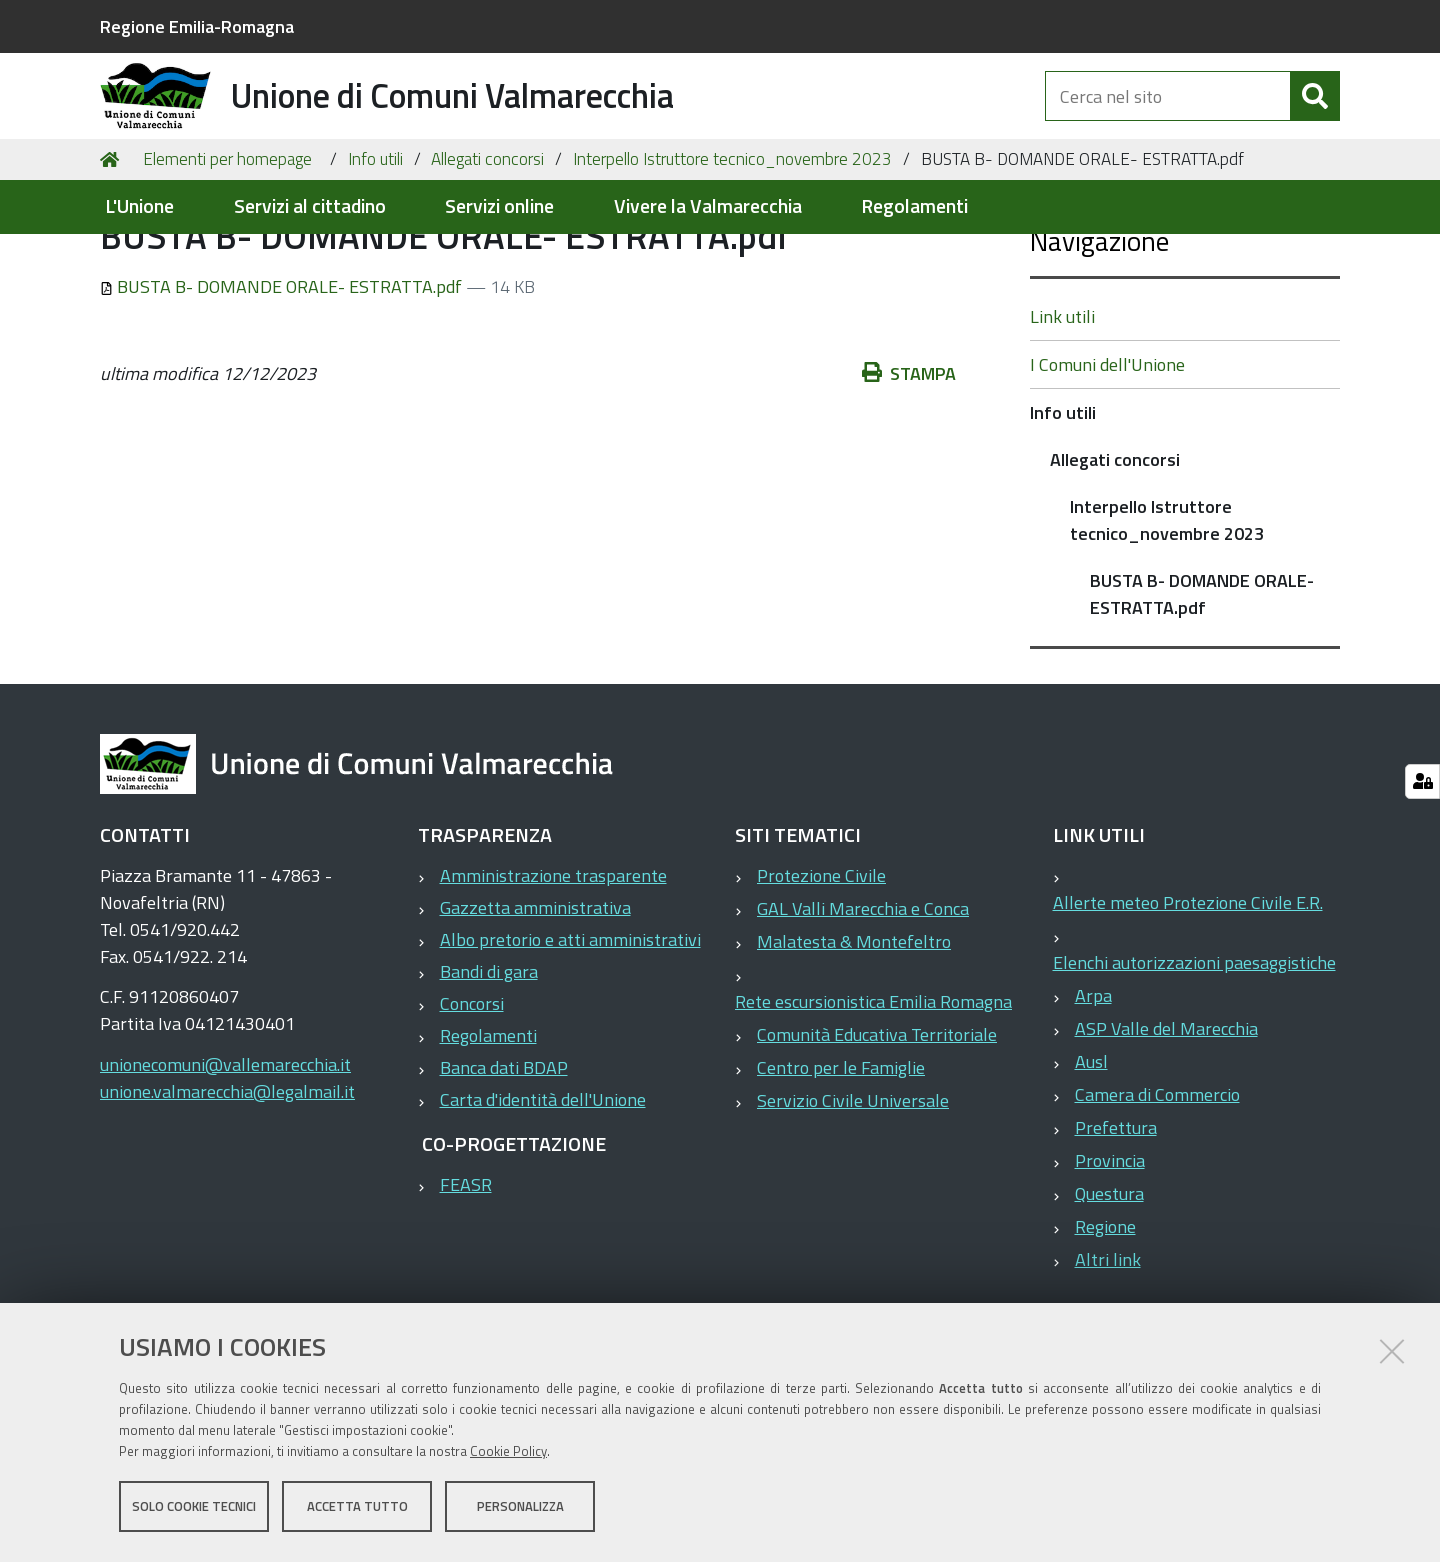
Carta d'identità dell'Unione (543, 1196)
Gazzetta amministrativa (535, 1004)
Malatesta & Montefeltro (854, 1038)
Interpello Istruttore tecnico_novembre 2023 (732, 256)
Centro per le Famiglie (841, 1164)
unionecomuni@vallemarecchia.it (225, 1161)
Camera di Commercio (1157, 1191)
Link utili (1062, 413)
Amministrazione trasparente (553, 972)
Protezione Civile (821, 972)
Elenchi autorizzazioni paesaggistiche (1194, 1059)
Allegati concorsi (487, 256)
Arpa (1093, 1092)
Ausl (1091, 1158)
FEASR (466, 1281)
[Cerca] (1315, 118)
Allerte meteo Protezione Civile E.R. (1188, 999)
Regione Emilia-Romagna (197, 26)
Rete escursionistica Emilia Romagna (873, 1098)
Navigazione (1099, 337)
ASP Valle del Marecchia (1166, 1125)
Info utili (375, 256)
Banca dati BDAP (504, 1164)
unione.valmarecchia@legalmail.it (227, 1188)
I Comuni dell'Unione (1107, 461)
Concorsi (472, 1100)
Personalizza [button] (520, 1510)
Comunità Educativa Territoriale (877, 1131)
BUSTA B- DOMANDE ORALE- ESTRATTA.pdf (283, 383)
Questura (1109, 1290)
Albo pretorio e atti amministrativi (570, 1036)
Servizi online (499, 206)
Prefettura (1116, 1224)
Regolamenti (914, 206)
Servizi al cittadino (310, 206)
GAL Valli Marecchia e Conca (863, 1005)
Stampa (909, 470)
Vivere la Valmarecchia (708, 206)
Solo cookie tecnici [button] (194, 1510)
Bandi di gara (489, 1068)
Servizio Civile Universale (853, 1197)
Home (113, 256)
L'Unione (139, 206)
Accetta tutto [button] (357, 1510)
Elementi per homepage (227, 256)
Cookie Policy (508, 1455)
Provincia (1110, 1257)
